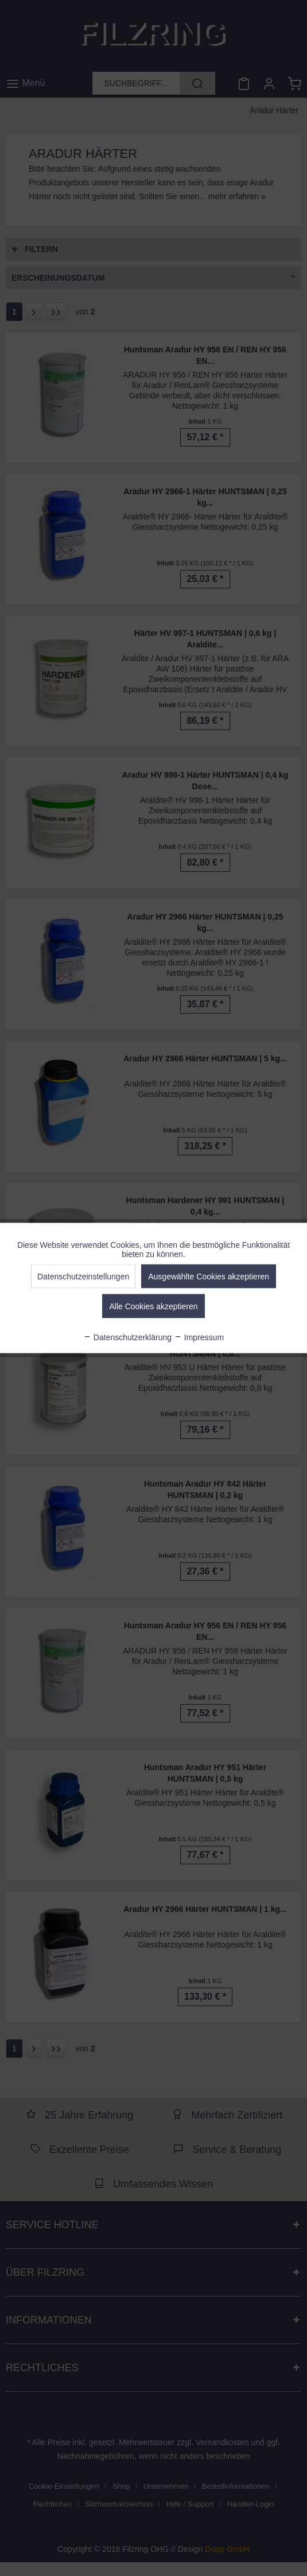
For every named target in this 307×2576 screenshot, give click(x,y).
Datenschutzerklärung (127, 1337)
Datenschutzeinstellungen (83, 1276)
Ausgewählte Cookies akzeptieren (208, 1276)
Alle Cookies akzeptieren (153, 1306)
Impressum (199, 1337)
